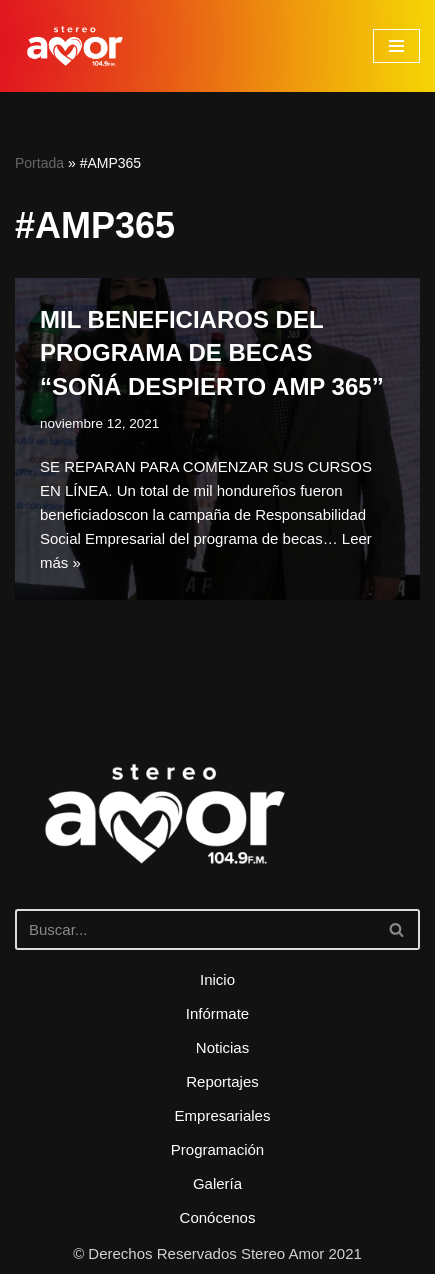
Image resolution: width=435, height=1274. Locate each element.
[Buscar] (195, 929)
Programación (217, 1149)
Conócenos (218, 1217)
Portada (39, 163)
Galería (217, 1183)
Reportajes (222, 1081)
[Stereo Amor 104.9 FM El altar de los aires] (75, 46)
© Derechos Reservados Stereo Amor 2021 (217, 1253)
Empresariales (223, 1115)
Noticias (222, 1047)
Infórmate (217, 1013)
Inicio (217, 979)
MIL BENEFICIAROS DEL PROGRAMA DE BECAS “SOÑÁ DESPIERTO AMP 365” (212, 353)
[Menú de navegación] (396, 46)
